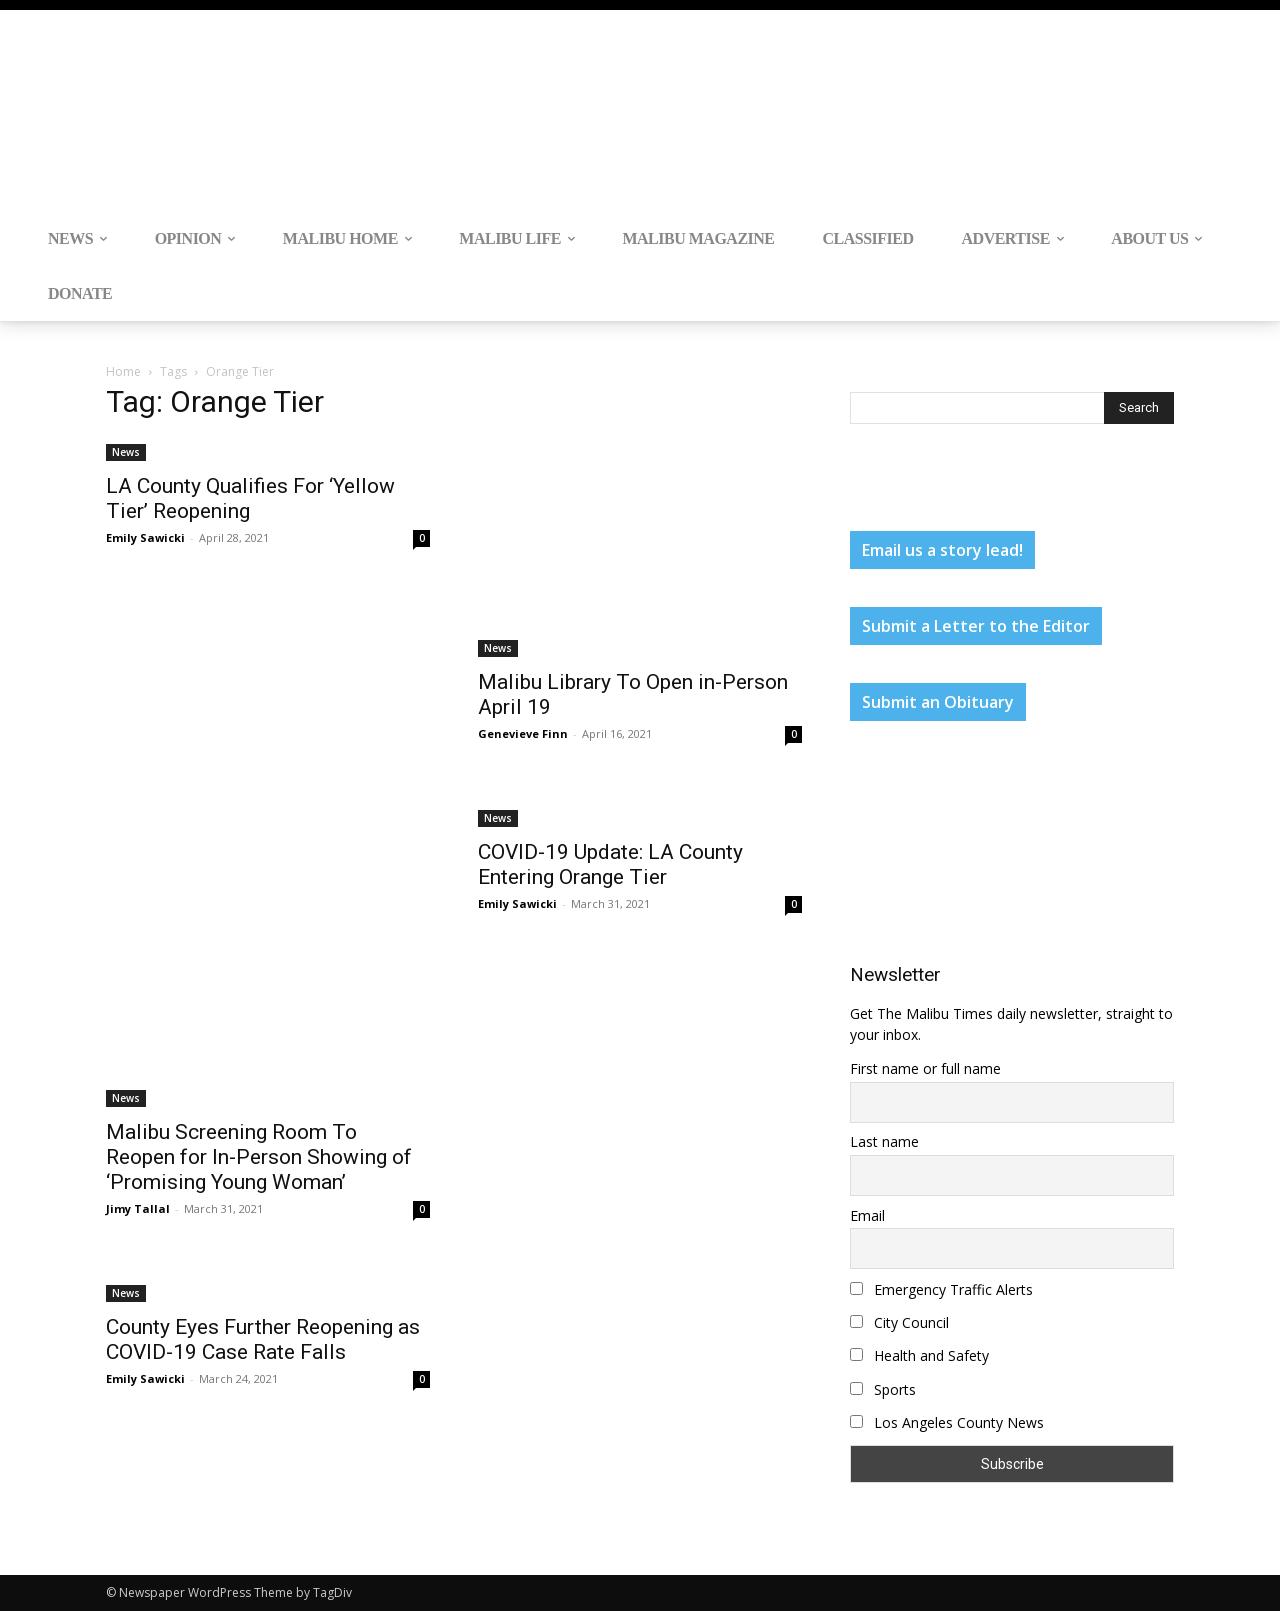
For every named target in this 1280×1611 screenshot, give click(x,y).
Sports (883, 1389)
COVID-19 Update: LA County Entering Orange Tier (610, 864)
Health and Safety (919, 1355)
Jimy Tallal (138, 1208)
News (126, 452)
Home (123, 371)
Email (867, 1215)
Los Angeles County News (947, 1422)
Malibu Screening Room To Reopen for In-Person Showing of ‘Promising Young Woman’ (259, 1157)
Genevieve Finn (523, 733)
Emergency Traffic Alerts (941, 1289)
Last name (884, 1141)
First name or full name (925, 1068)
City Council (899, 1322)
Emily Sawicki (145, 537)
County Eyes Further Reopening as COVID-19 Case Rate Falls (263, 1339)
